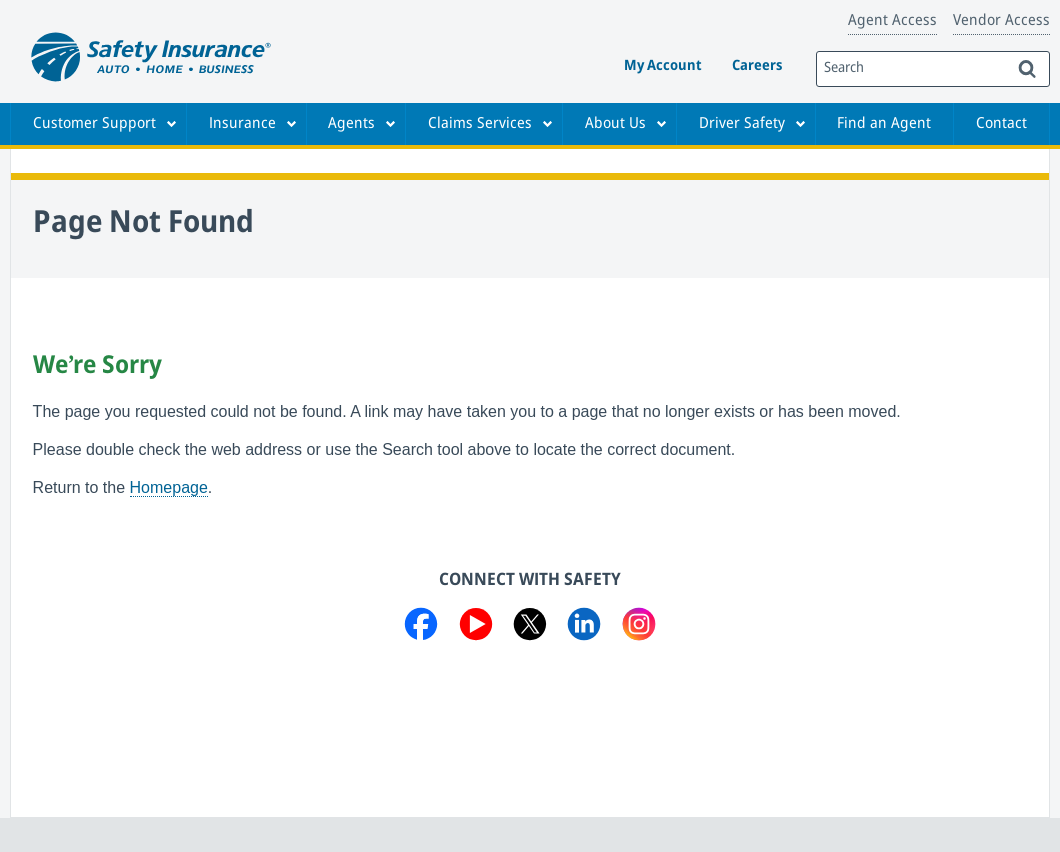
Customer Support (94, 124)
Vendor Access (1001, 21)
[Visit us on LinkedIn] (584, 628)
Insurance (242, 124)
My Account (663, 66)
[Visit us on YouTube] (476, 628)
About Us (615, 124)
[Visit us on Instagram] (639, 628)
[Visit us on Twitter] (530, 628)
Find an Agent (884, 124)
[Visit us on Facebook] (421, 628)
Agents (351, 124)
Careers (757, 66)
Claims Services (480, 124)
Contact (1001, 124)
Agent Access (892, 21)
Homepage (169, 487)
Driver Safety (742, 124)
